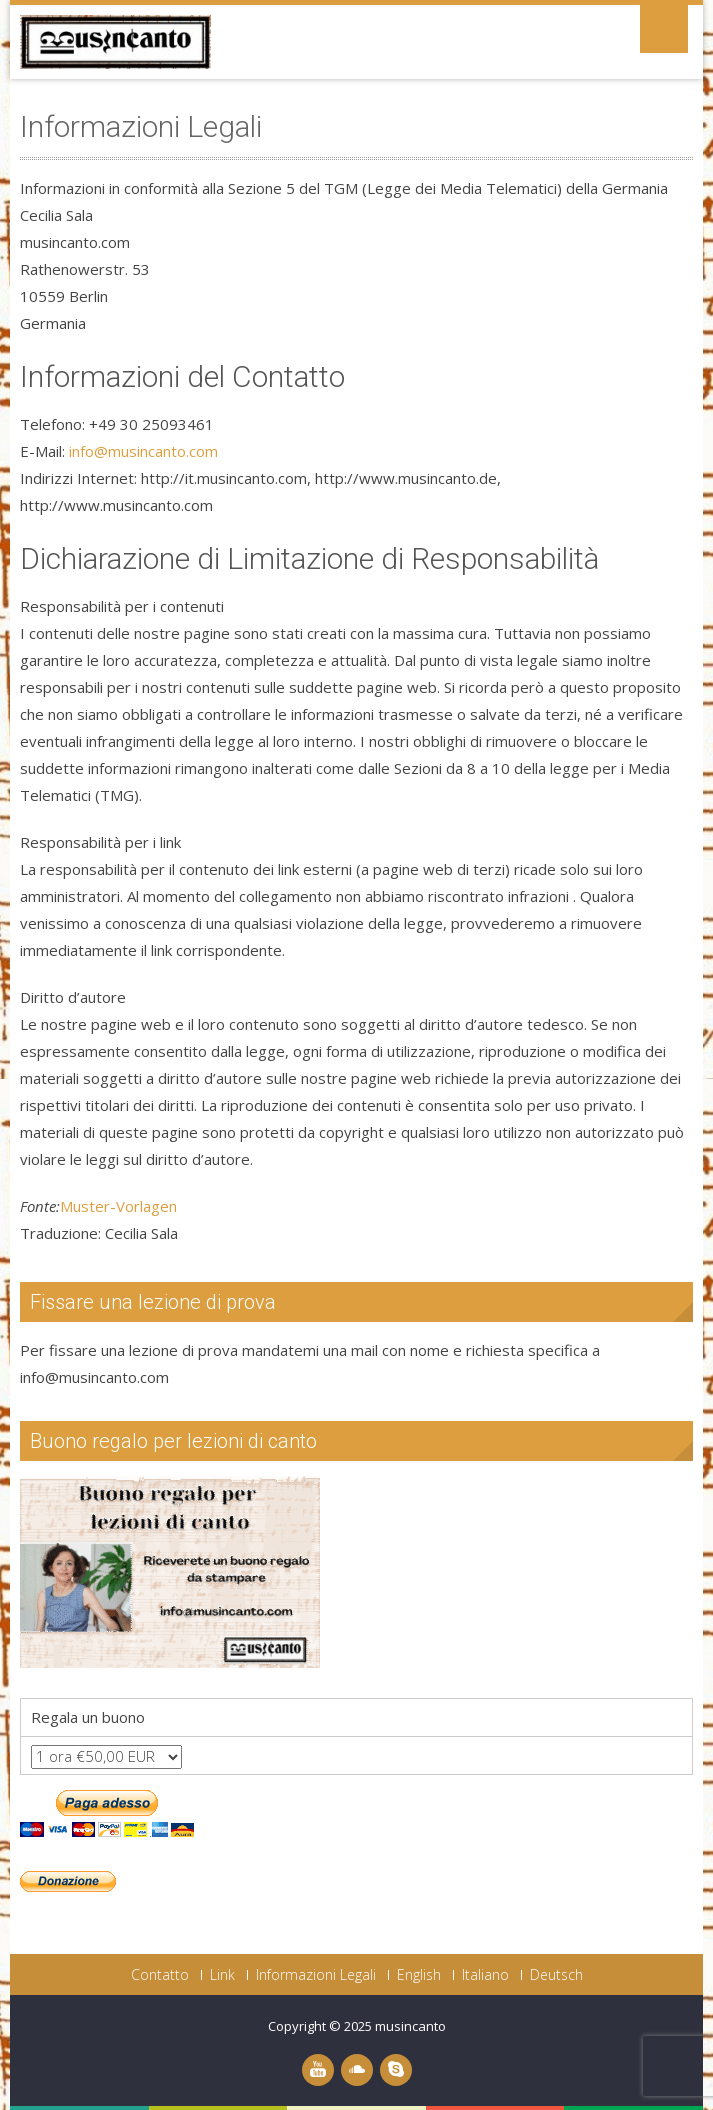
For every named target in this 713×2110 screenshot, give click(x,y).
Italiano (485, 1975)
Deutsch (556, 1975)
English (419, 1975)
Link (222, 1975)
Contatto (160, 1975)
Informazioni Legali (316, 1975)
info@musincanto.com (143, 451)
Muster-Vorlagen (118, 1206)
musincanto (410, 2026)
